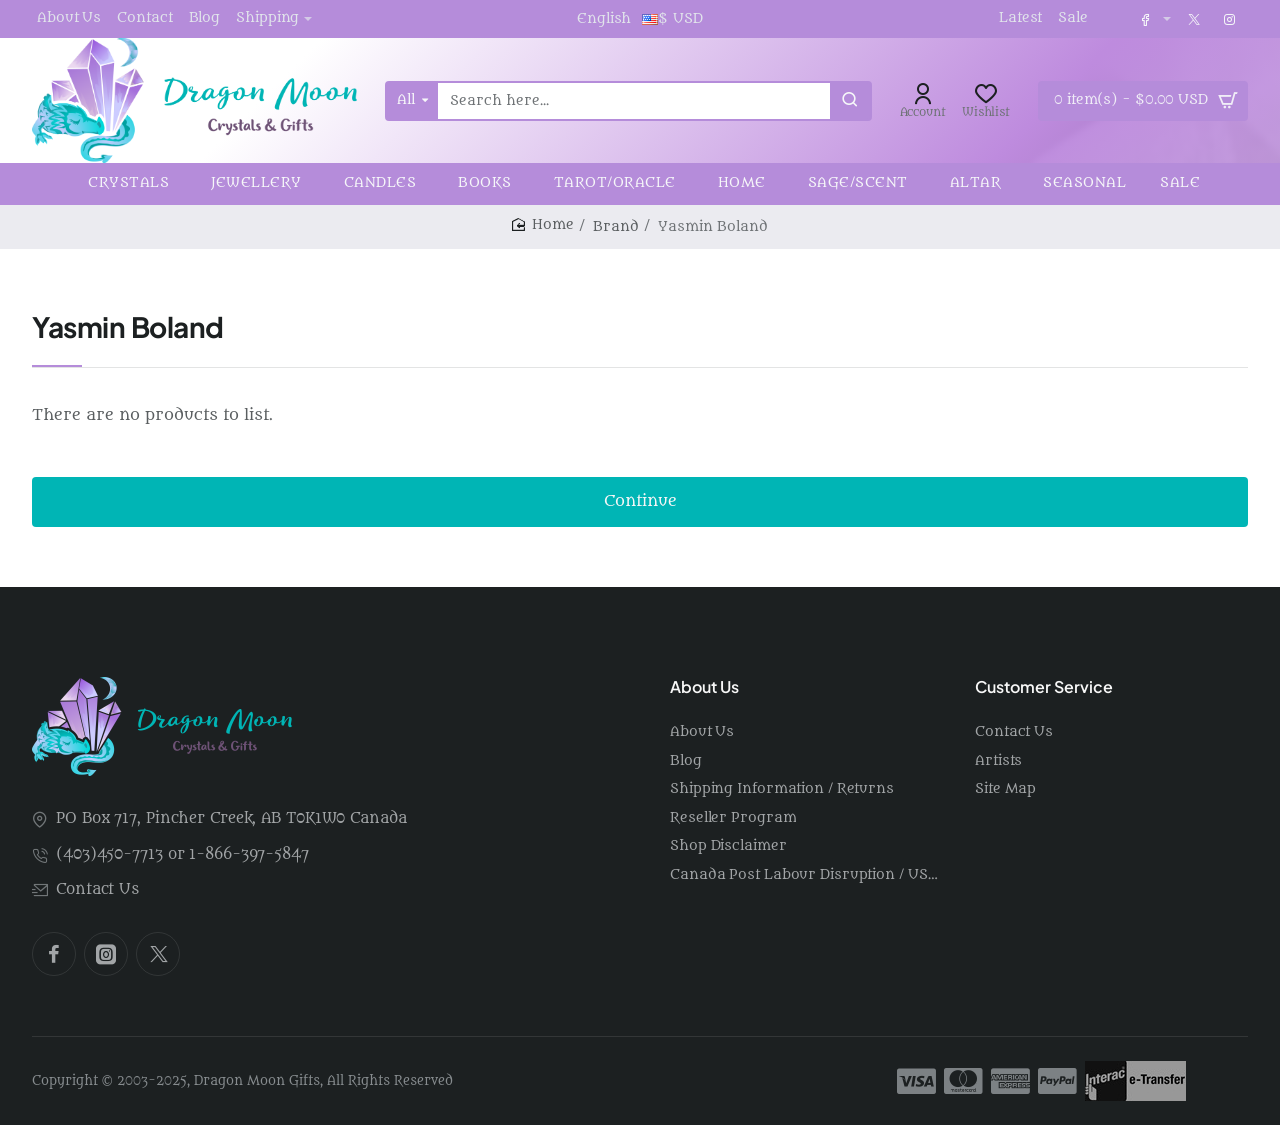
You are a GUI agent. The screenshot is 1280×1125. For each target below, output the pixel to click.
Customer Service (1044, 687)
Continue (640, 501)
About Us (704, 687)
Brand (616, 226)
